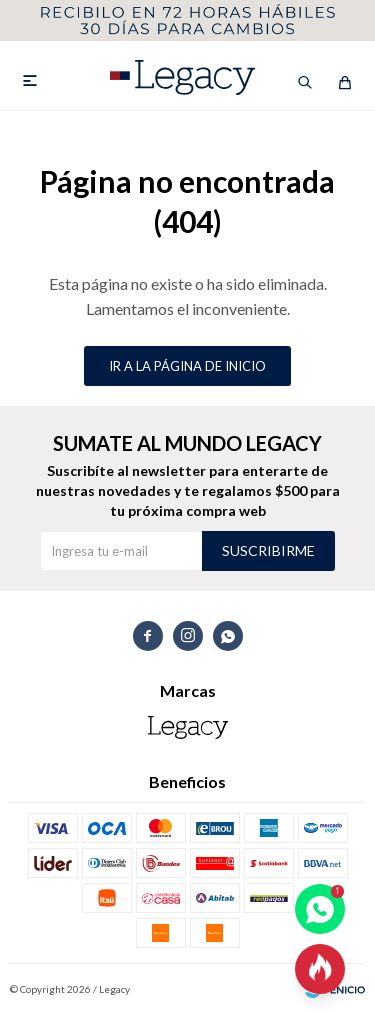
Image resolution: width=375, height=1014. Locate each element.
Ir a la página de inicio (187, 366)
